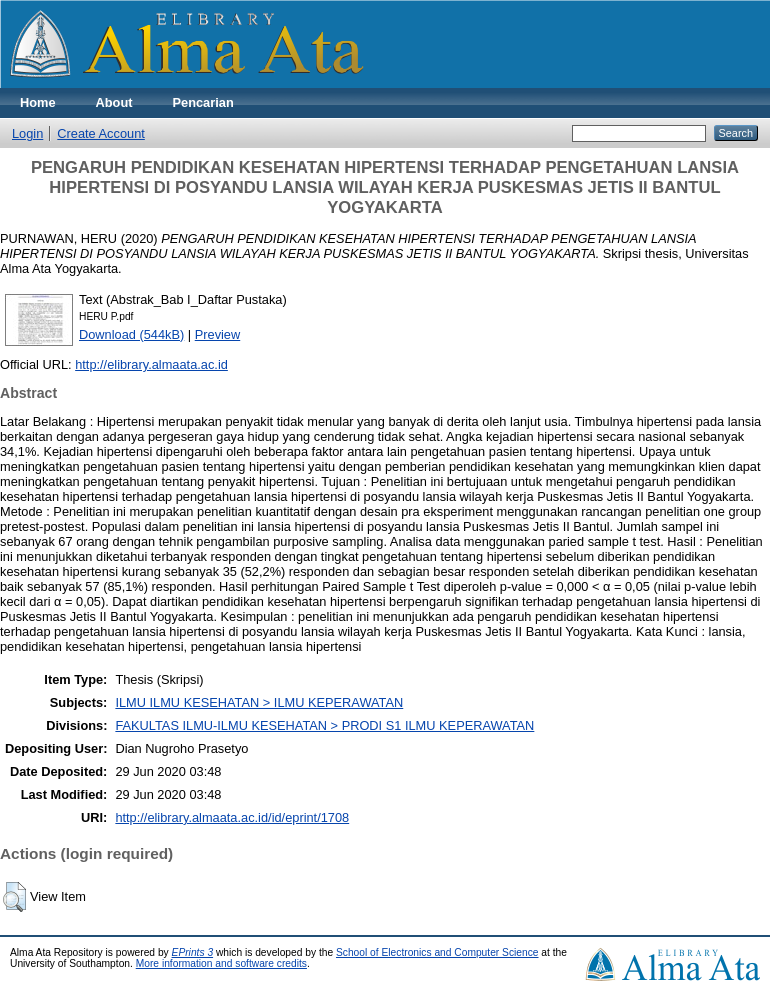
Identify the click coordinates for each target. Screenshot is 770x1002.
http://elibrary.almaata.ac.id (151, 364)
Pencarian (203, 102)
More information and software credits (221, 963)
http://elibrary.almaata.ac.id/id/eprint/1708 (232, 817)
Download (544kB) (131, 334)
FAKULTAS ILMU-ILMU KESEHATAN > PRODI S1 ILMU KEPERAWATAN (324, 725)
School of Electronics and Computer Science (437, 952)
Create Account (101, 133)
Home (38, 102)
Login (27, 133)
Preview (218, 334)
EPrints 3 (193, 952)
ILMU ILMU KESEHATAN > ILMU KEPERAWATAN (259, 702)
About (114, 102)
